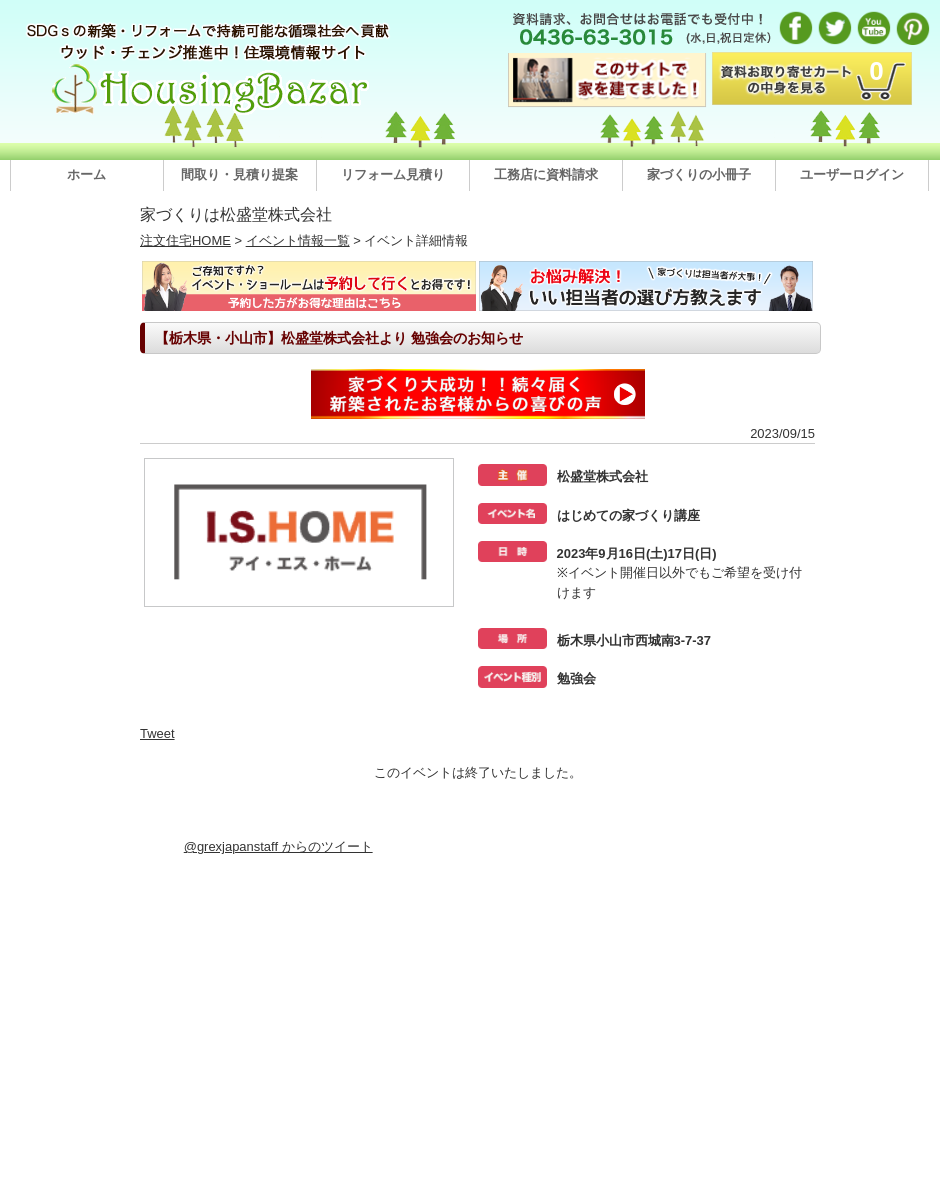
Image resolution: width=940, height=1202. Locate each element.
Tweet (157, 733)
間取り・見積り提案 (239, 174)
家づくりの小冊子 (699, 174)
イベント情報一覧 (298, 240)
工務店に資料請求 (546, 174)
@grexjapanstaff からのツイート (278, 846)
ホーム (86, 174)
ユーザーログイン (852, 174)
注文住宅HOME (185, 240)
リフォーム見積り (393, 174)
